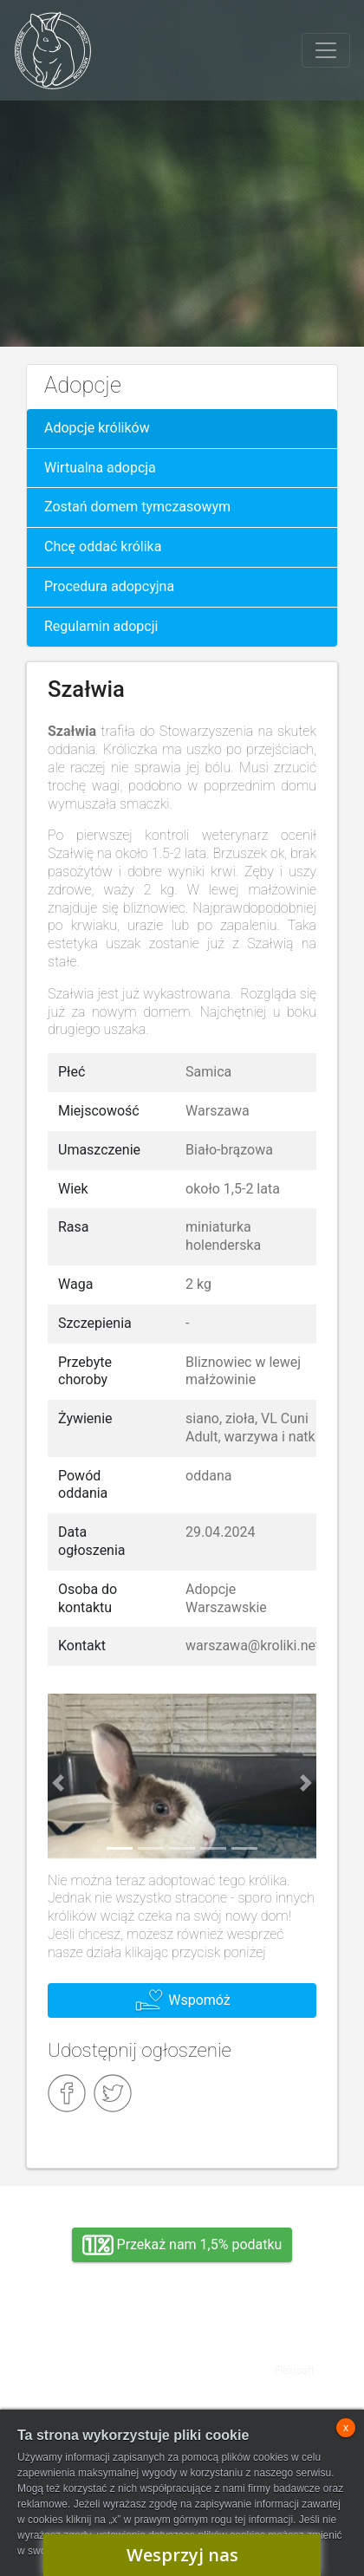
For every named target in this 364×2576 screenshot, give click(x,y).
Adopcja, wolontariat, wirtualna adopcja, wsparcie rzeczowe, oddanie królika (97, 2357)
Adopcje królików (97, 428)
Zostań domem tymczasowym (137, 506)
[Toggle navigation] (326, 50)
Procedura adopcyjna (109, 586)
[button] (58, 1782)
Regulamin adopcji (101, 626)
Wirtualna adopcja (100, 467)
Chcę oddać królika (102, 546)
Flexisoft (295, 2371)
